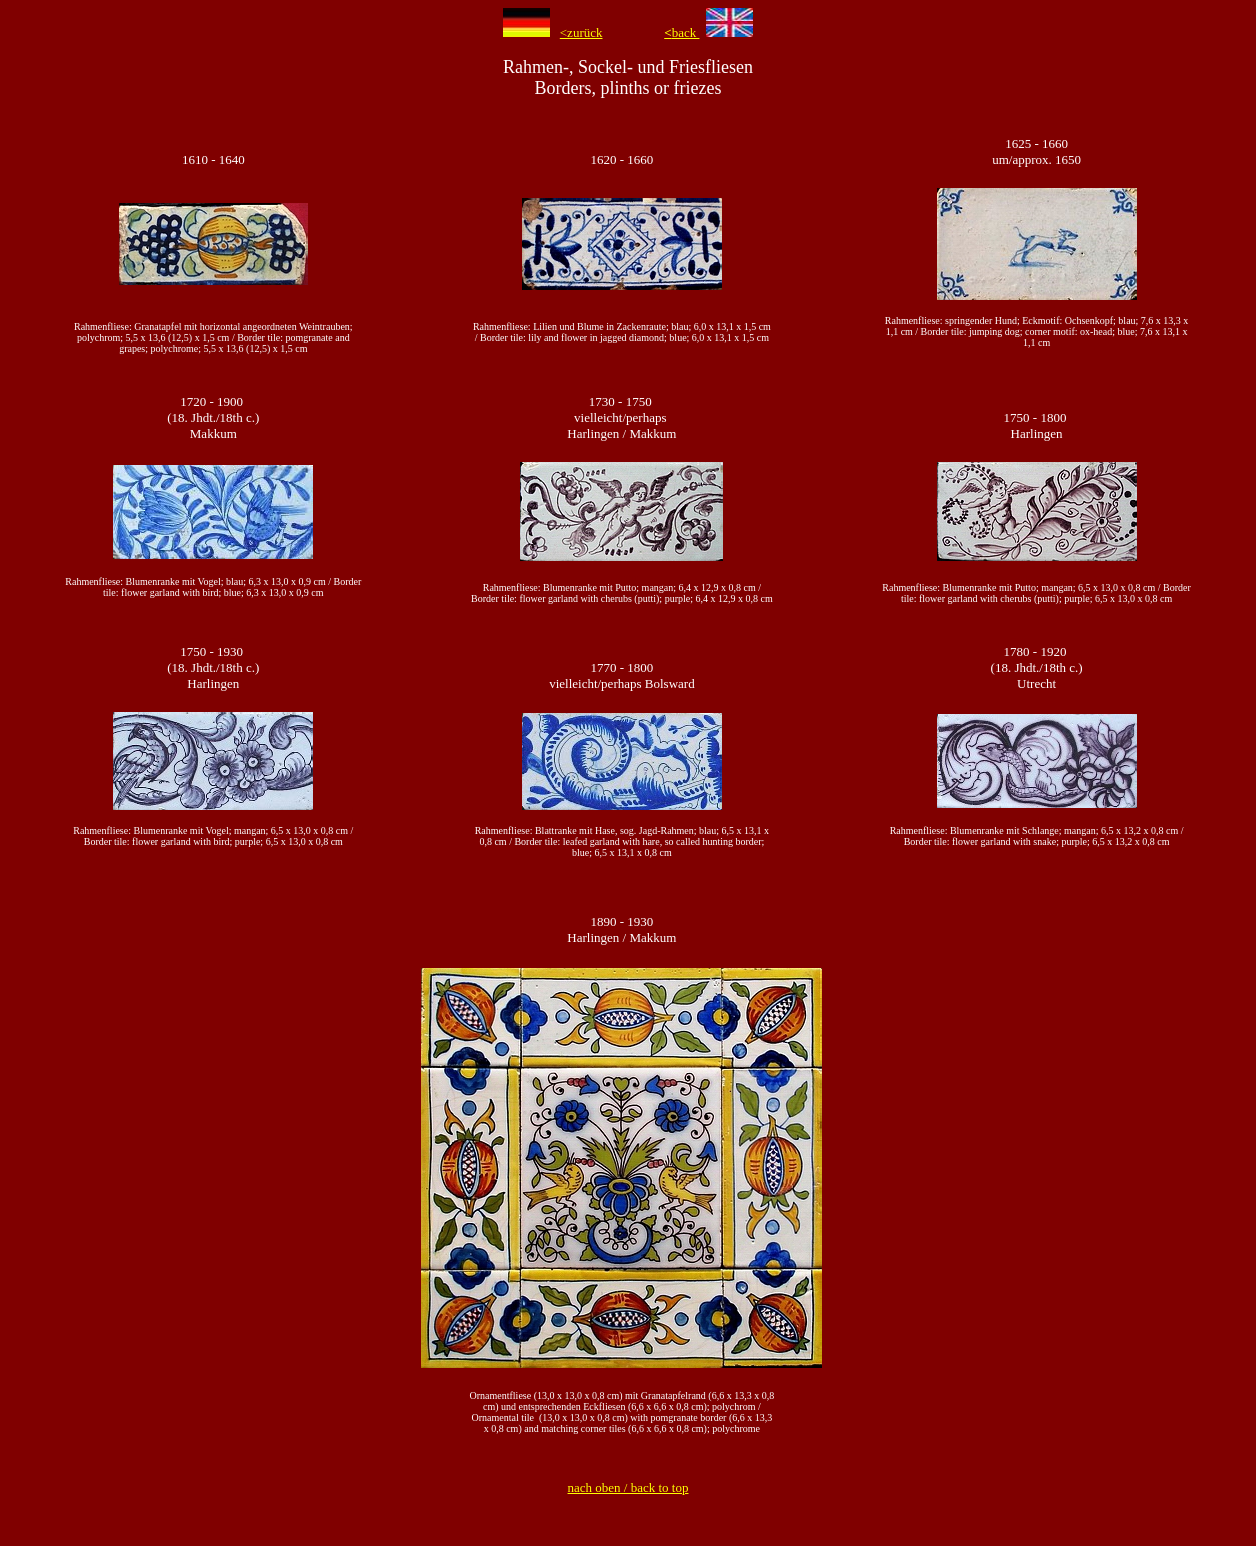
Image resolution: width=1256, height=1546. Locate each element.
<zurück (581, 32)
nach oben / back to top (628, 1487)
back (681, 32)
